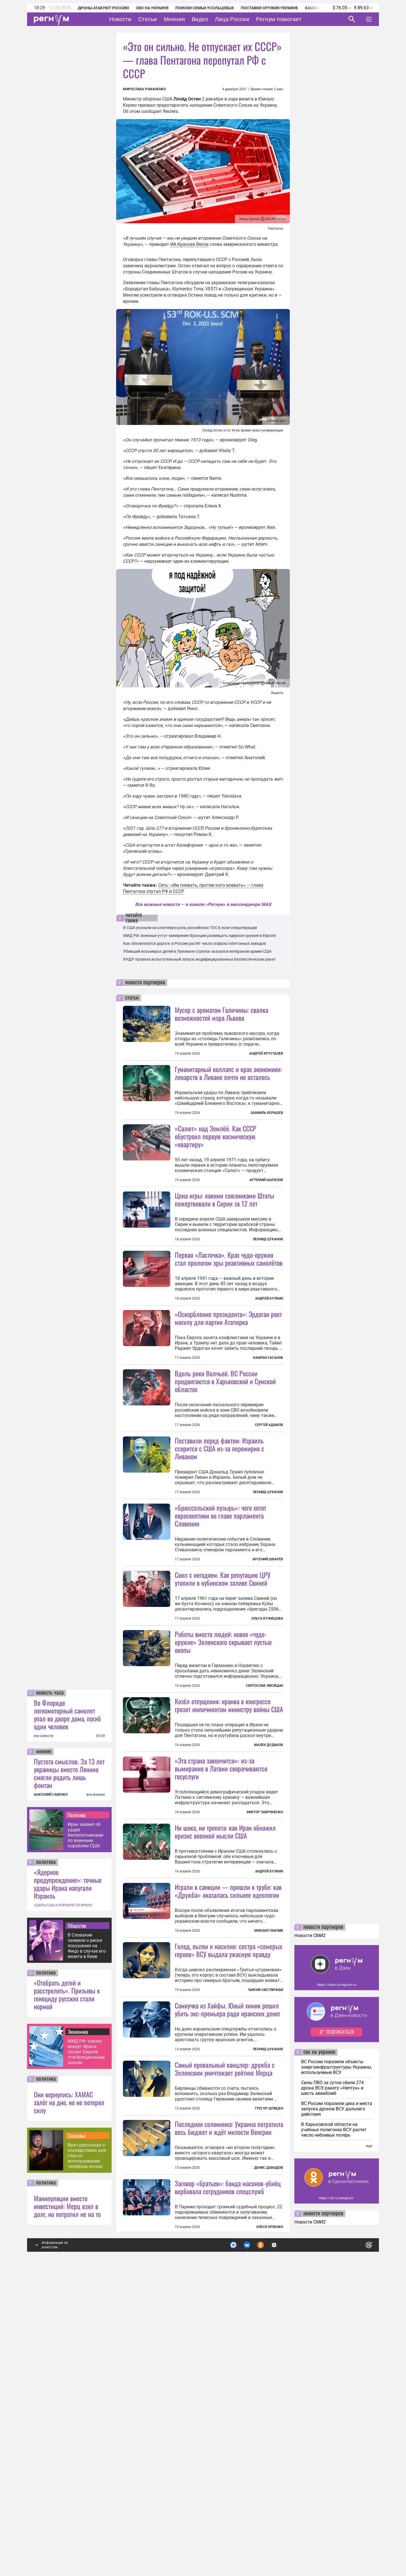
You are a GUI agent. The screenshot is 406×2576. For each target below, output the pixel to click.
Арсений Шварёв (267, 1660)
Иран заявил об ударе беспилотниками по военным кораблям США (85, 2136)
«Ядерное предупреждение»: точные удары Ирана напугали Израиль (68, 2185)
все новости (43, 2037)
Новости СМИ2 (310, 2237)
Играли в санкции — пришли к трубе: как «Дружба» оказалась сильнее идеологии (228, 2092)
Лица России (232, 19)
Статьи (147, 19)
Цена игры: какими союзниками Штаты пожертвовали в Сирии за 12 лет (224, 1250)
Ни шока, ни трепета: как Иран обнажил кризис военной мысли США (225, 2032)
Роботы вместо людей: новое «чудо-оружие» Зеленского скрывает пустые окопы (223, 1792)
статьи (132, 998)
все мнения (96, 2096)
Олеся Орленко (269, 2528)
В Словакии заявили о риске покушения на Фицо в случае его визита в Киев (87, 2247)
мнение (43, 2053)
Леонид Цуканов (268, 1289)
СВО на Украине (152, 8)
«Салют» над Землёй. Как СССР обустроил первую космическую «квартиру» (215, 1136)
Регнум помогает (279, 19)
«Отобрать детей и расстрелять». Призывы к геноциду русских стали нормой (67, 2296)
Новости (120, 19)
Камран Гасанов (268, 1408)
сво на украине (319, 2353)
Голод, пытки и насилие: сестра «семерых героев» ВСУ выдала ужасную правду (228, 2201)
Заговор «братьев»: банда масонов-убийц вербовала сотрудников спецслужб (228, 2488)
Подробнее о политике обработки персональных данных (284, 2544)
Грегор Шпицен (269, 2360)
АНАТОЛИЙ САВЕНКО (51, 2096)
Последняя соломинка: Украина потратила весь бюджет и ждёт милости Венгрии (229, 2429)
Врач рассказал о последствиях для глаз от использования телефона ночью (87, 2457)
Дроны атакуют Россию (103, 8)
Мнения (174, 19)
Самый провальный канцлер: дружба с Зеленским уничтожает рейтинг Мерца (225, 2320)
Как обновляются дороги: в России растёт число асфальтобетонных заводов (194, 943)
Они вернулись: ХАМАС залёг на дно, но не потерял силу (69, 2403)
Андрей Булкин (269, 1349)
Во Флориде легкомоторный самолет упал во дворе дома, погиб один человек (67, 2016)
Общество (77, 2227)
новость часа (50, 1994)
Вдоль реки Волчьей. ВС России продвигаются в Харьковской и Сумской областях (225, 1481)
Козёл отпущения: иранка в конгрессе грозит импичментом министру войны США (229, 1856)
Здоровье (77, 2436)
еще (369, 2447)
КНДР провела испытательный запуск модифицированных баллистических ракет (199, 959)
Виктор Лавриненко (265, 2013)
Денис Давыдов (268, 2469)
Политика (77, 2116)
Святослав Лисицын (264, 1836)
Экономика (78, 2333)
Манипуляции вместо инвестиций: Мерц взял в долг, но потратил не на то (67, 2507)
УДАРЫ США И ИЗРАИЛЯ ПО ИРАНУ (63, 2207)
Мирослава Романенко (144, 89)
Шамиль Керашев (267, 1113)
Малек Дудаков (268, 1896)
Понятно (356, 2544)
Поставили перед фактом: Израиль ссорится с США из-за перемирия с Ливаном (219, 1549)
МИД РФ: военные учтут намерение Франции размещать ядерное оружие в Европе (199, 935)
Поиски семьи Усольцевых (204, 8)
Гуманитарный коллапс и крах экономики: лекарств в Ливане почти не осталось (228, 1073)
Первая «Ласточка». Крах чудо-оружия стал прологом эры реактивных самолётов (229, 1309)
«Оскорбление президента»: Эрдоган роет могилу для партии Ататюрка (228, 1368)
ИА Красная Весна (189, 244)
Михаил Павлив (268, 2131)
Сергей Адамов (269, 1525)
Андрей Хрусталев (266, 1053)
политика (46, 2163)
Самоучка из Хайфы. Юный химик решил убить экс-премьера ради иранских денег (227, 2260)
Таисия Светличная (265, 2241)
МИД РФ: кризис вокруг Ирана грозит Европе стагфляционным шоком (86, 2353)
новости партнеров (145, 982)
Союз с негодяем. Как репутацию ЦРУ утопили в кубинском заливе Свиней (222, 1729)
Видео (200, 19)
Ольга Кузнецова (267, 1769)
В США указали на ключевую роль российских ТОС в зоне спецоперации (190, 927)
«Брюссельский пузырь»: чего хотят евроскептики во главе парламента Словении (220, 1616)
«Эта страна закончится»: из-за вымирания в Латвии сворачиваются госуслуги (221, 1969)
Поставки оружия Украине (269, 8)
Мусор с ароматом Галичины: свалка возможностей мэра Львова (221, 1014)
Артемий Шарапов (266, 1180)
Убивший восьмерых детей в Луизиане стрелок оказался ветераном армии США (197, 951)
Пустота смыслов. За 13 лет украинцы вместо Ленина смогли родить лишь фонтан (69, 2074)
